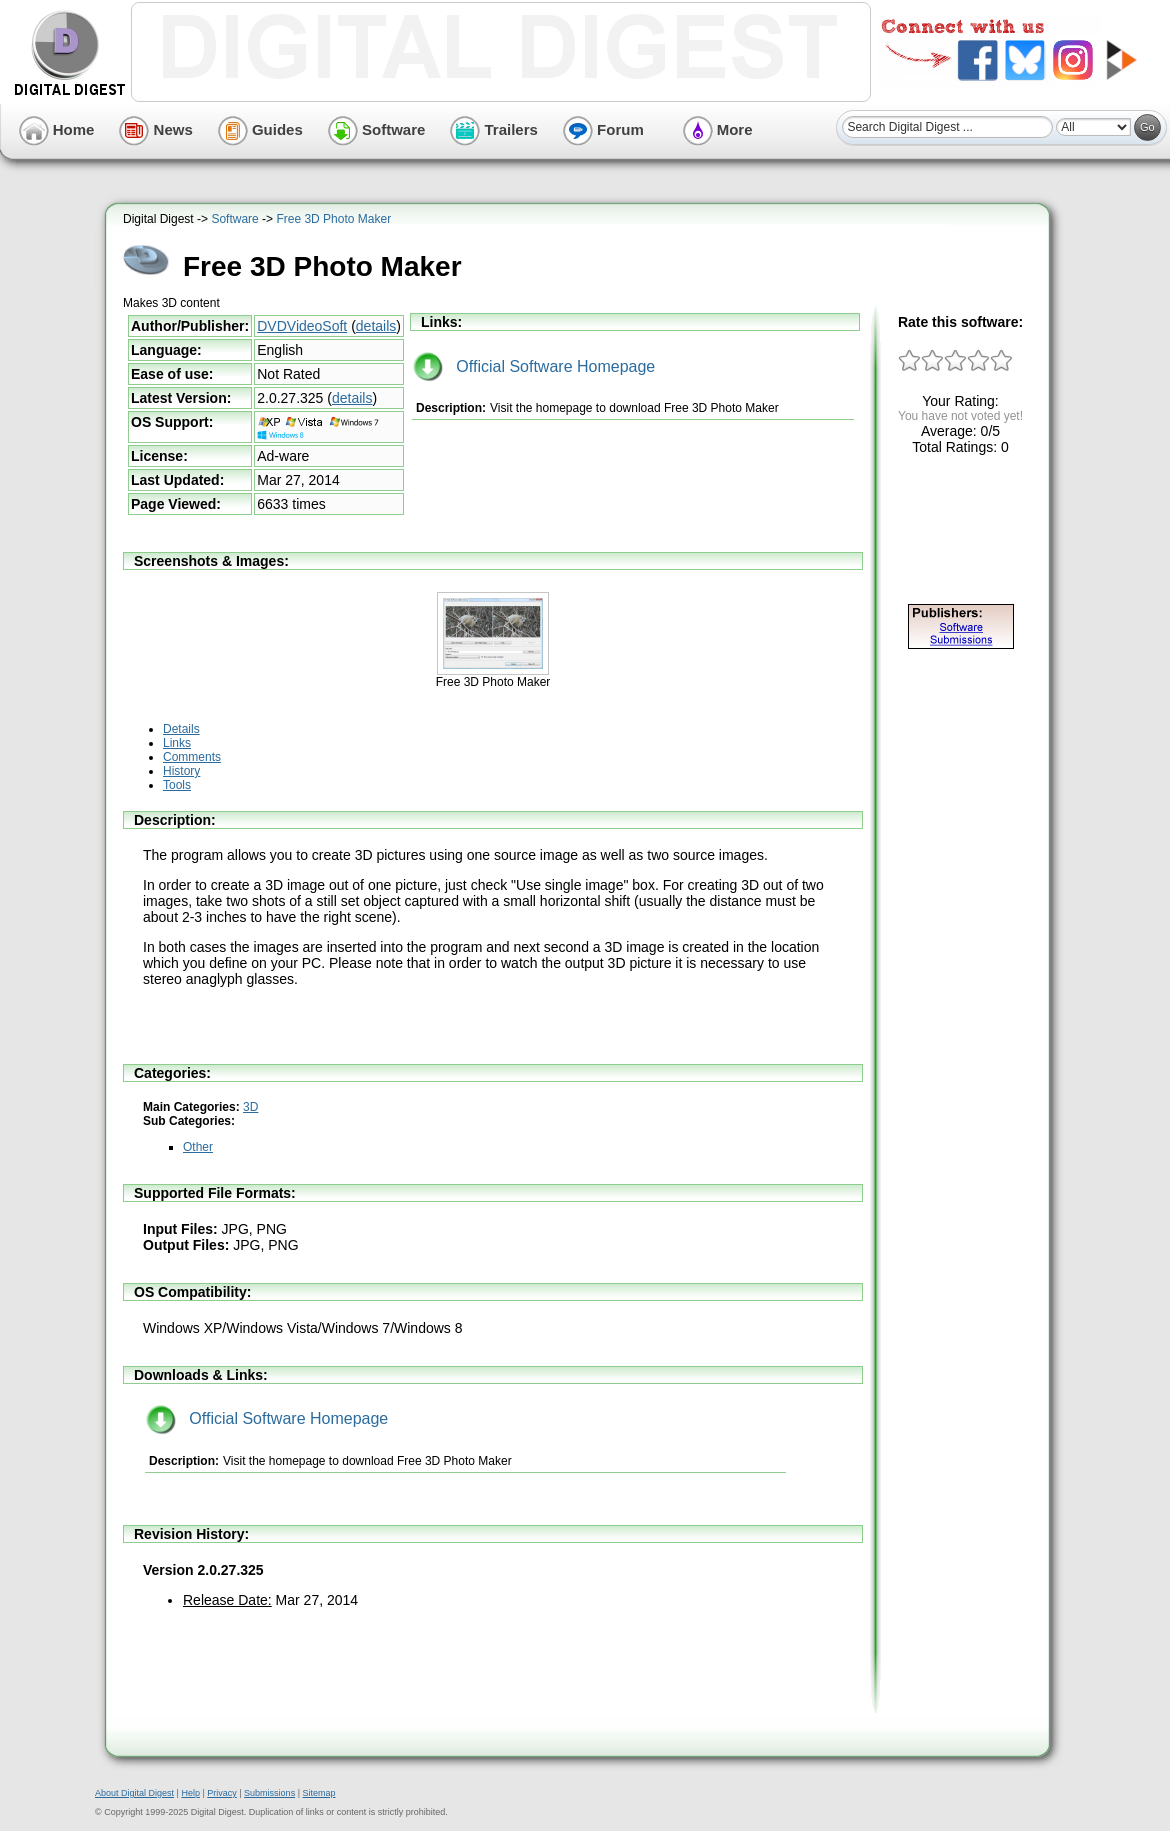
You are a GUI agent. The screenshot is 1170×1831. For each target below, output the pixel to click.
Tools (177, 785)
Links (177, 743)
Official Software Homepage (534, 366)
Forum (603, 129)
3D (250, 1107)
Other (198, 1147)
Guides (260, 129)
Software (377, 129)
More (718, 129)
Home (57, 129)
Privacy (222, 1793)
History (181, 771)
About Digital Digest (134, 1793)
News (155, 129)
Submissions (269, 1793)
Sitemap (318, 1793)
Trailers (494, 129)
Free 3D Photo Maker (333, 219)
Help (190, 1793)
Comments (192, 757)
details (376, 326)
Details (181, 729)
